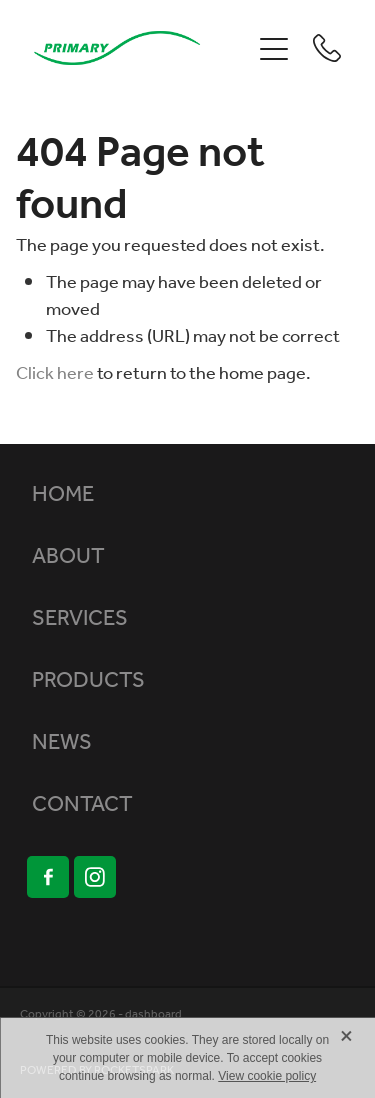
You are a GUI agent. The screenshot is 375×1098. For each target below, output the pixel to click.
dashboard (153, 1014)
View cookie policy (267, 1076)
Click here (55, 374)
